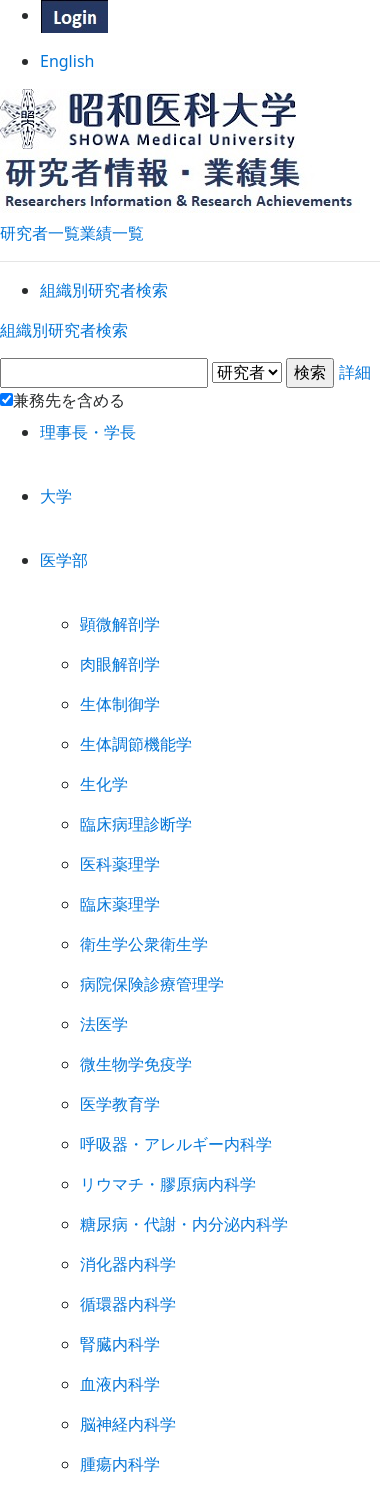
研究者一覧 (40, 209)
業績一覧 (112, 209)
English (190, 68)
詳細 (190, 415)
